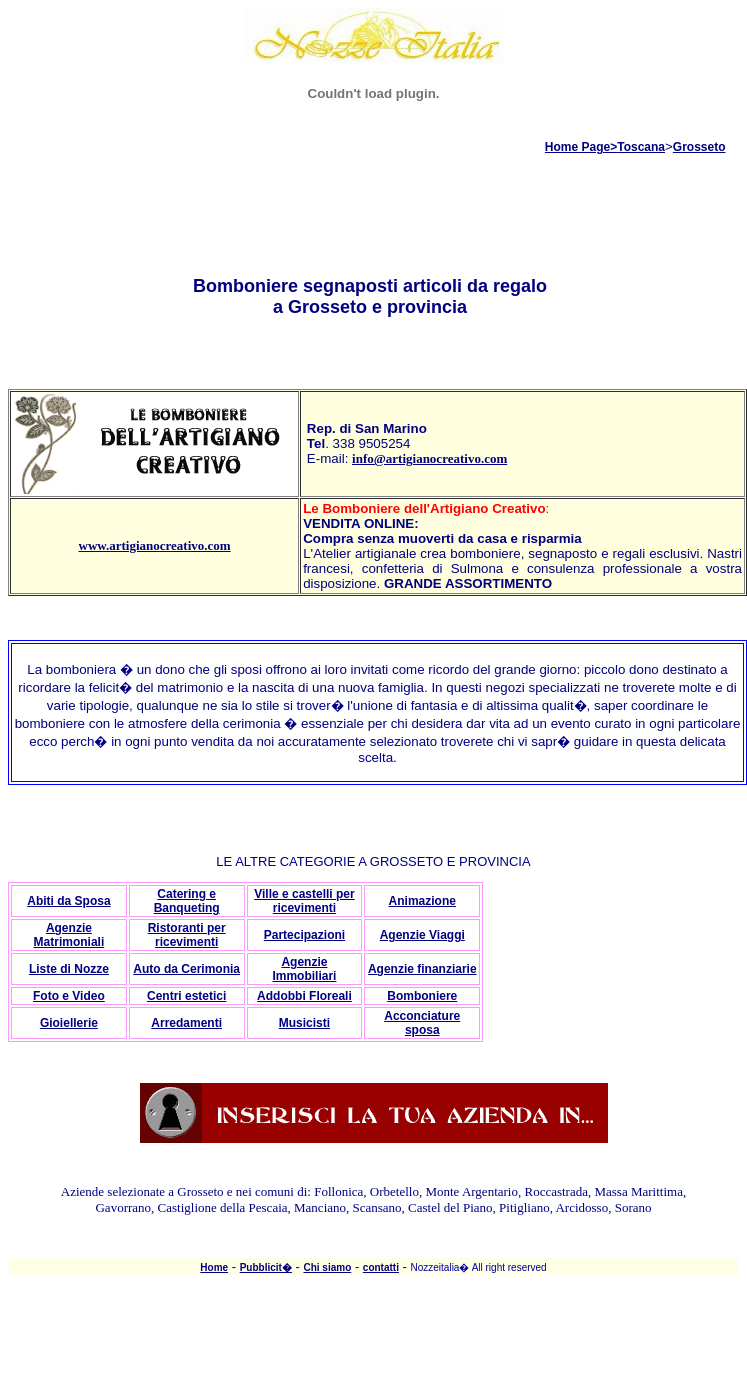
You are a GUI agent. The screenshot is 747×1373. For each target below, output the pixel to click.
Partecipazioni (304, 935)
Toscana (641, 147)
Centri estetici (186, 996)
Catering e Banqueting (187, 901)
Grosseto (699, 147)
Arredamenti (186, 1023)
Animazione (422, 901)
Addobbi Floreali (304, 996)
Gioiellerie (69, 1023)
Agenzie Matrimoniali (69, 935)
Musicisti (304, 1023)
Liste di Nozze (69, 969)
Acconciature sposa (422, 1023)
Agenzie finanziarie (422, 969)
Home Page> (581, 147)
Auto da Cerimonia (186, 969)
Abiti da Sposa (68, 901)
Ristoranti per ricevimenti (187, 935)
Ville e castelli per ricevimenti (304, 901)
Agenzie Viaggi (422, 935)
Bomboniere (422, 996)
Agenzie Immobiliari (304, 969)
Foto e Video (69, 996)
